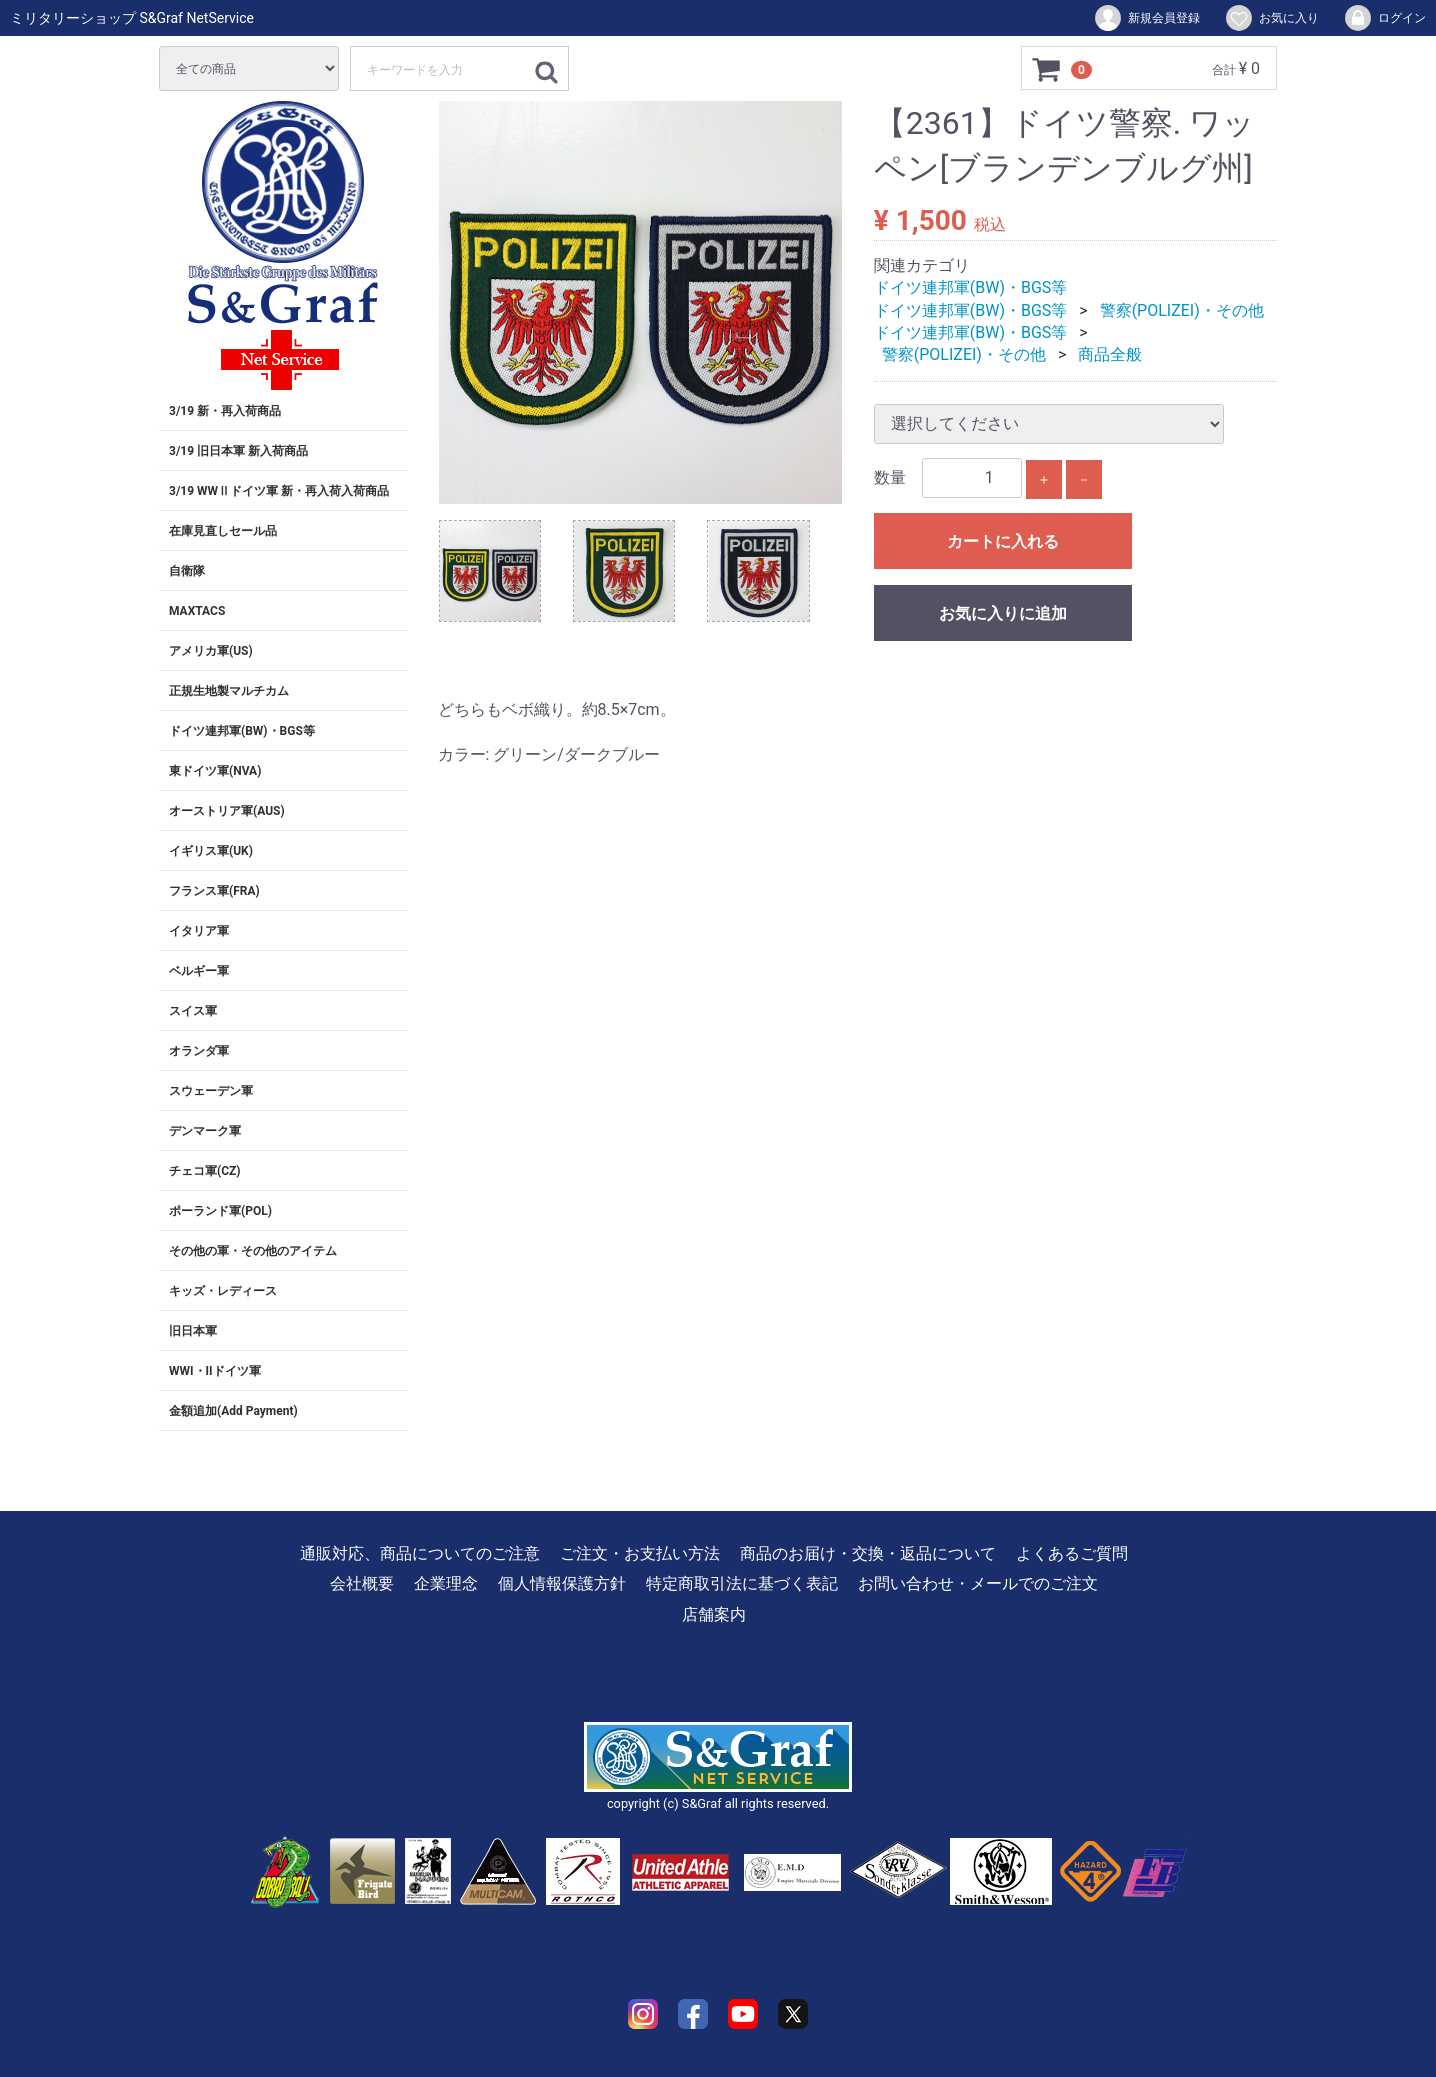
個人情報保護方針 (562, 1583)
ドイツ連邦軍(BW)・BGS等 (242, 731)
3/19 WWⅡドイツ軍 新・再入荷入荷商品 (279, 491)
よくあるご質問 (1072, 1553)
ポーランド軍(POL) (220, 1211)
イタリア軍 (199, 931)
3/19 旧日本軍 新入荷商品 (238, 451)
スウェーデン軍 (211, 1091)
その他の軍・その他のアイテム (253, 1251)
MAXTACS (197, 611)
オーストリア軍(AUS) (227, 811)
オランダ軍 (199, 1051)
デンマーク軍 (205, 1131)
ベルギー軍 (199, 971)
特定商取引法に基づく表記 (742, 1583)
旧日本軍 (193, 1331)
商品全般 (1110, 354)
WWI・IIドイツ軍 (215, 1371)
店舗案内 (714, 1614)
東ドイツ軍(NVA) (215, 771)
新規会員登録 (1146, 18)
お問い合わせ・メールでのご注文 (978, 1583)
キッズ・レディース (223, 1291)
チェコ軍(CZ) (205, 1171)
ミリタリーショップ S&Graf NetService (132, 18)
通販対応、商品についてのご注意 (420, 1553)
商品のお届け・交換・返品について (868, 1553)
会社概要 (362, 1583)
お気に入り (1271, 18)
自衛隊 (187, 571)
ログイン (1384, 18)
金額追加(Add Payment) (233, 1411)
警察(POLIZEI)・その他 (1182, 310)
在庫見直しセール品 (223, 531)
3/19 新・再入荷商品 (225, 411)
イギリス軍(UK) (211, 851)
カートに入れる (1003, 541)
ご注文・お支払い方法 (640, 1553)
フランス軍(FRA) (214, 891)
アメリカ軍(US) (211, 651)
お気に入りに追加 (1003, 613)
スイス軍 (193, 1011)
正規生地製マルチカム (229, 691)
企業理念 (446, 1583)
